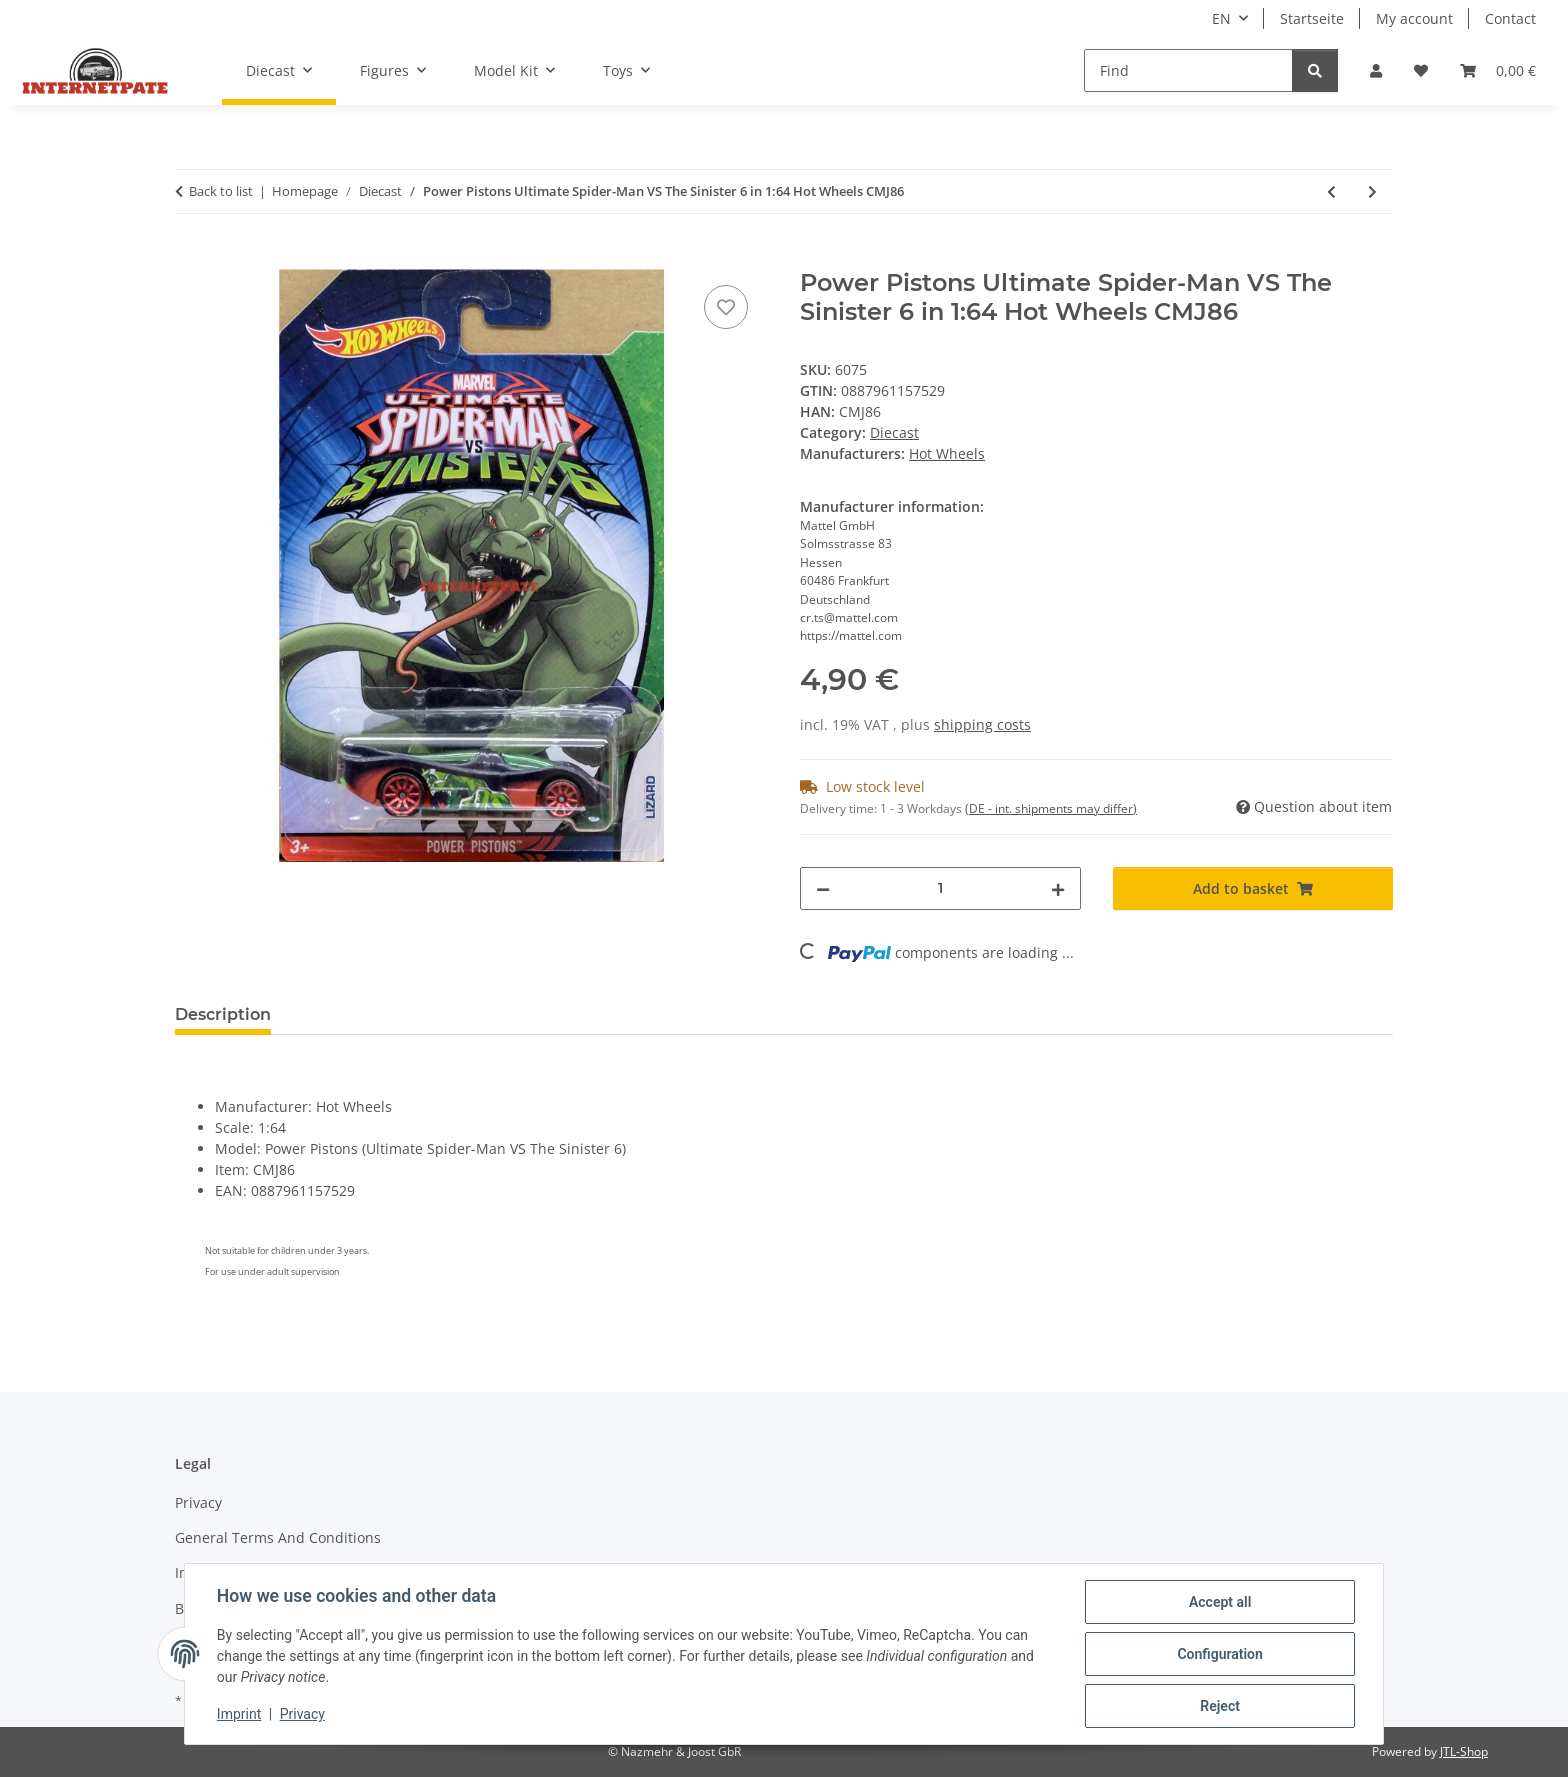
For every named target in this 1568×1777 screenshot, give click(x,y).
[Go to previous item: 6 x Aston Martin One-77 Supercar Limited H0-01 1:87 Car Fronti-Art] (1331, 191)
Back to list (221, 191)
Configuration (1219, 1654)
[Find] (1188, 70)
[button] (1376, 70)
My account (1414, 18)
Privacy (302, 1715)
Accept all (1220, 1602)
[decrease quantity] (823, 888)
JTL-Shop (1464, 1751)
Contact (1510, 18)
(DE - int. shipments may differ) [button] (1051, 808)
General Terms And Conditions (278, 1537)
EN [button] (1221, 18)
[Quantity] (940, 888)
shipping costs (982, 724)
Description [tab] (223, 1014)
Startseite (1312, 18)
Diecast (894, 432)
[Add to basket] (191, 258)
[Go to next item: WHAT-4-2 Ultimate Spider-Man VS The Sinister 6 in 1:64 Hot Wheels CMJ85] (1372, 191)
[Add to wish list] (726, 307)
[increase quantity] (1058, 888)
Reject (1220, 1706)
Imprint (239, 1715)
